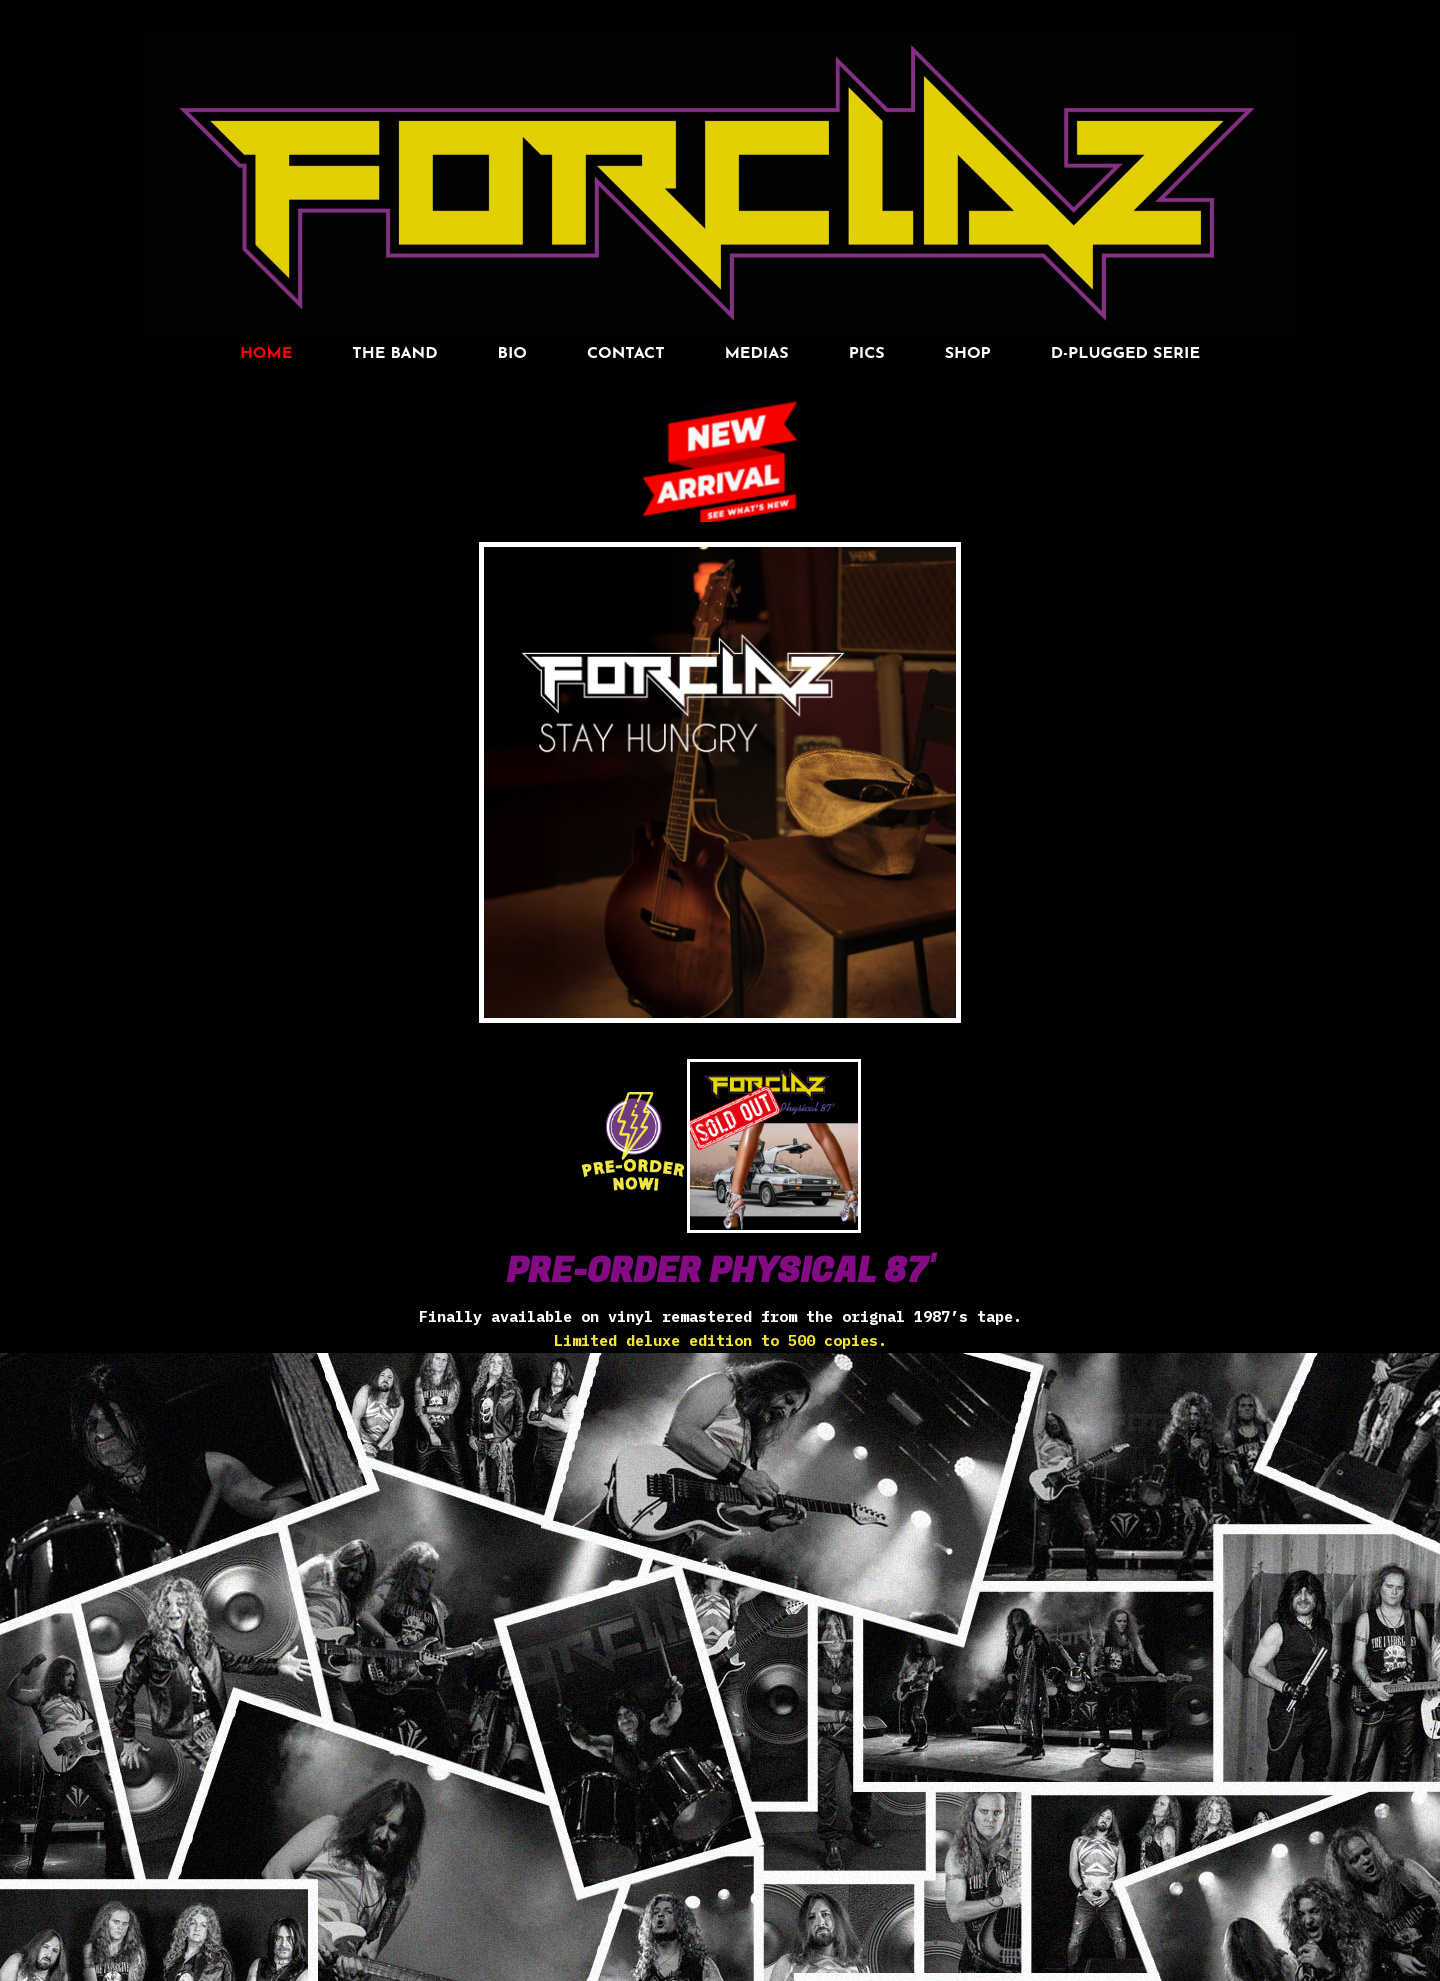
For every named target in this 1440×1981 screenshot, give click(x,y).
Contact (626, 354)
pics (867, 354)
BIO (512, 354)
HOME (266, 354)
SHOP (968, 354)
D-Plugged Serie (1125, 354)
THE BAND (394, 354)
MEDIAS (757, 354)
